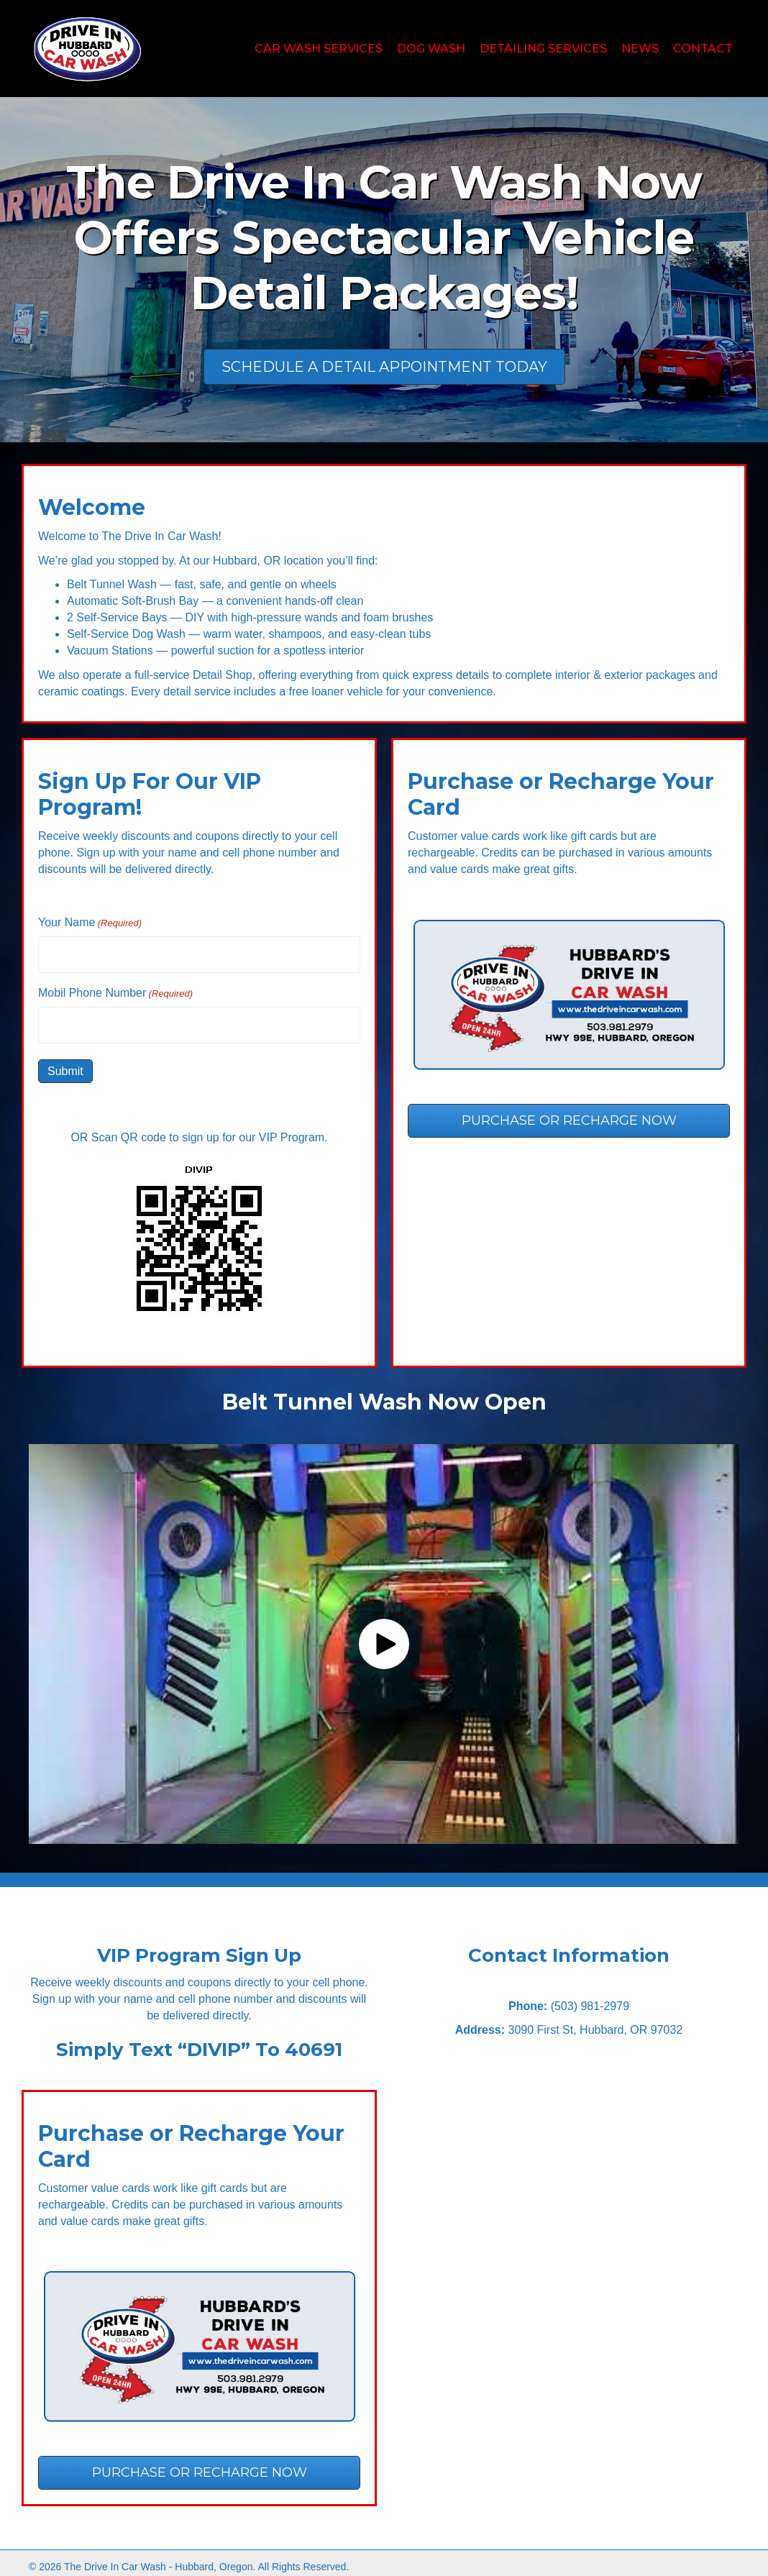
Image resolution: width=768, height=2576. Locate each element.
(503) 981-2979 (590, 2001)
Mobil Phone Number (115, 991)
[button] (384, 1639)
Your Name (90, 922)
